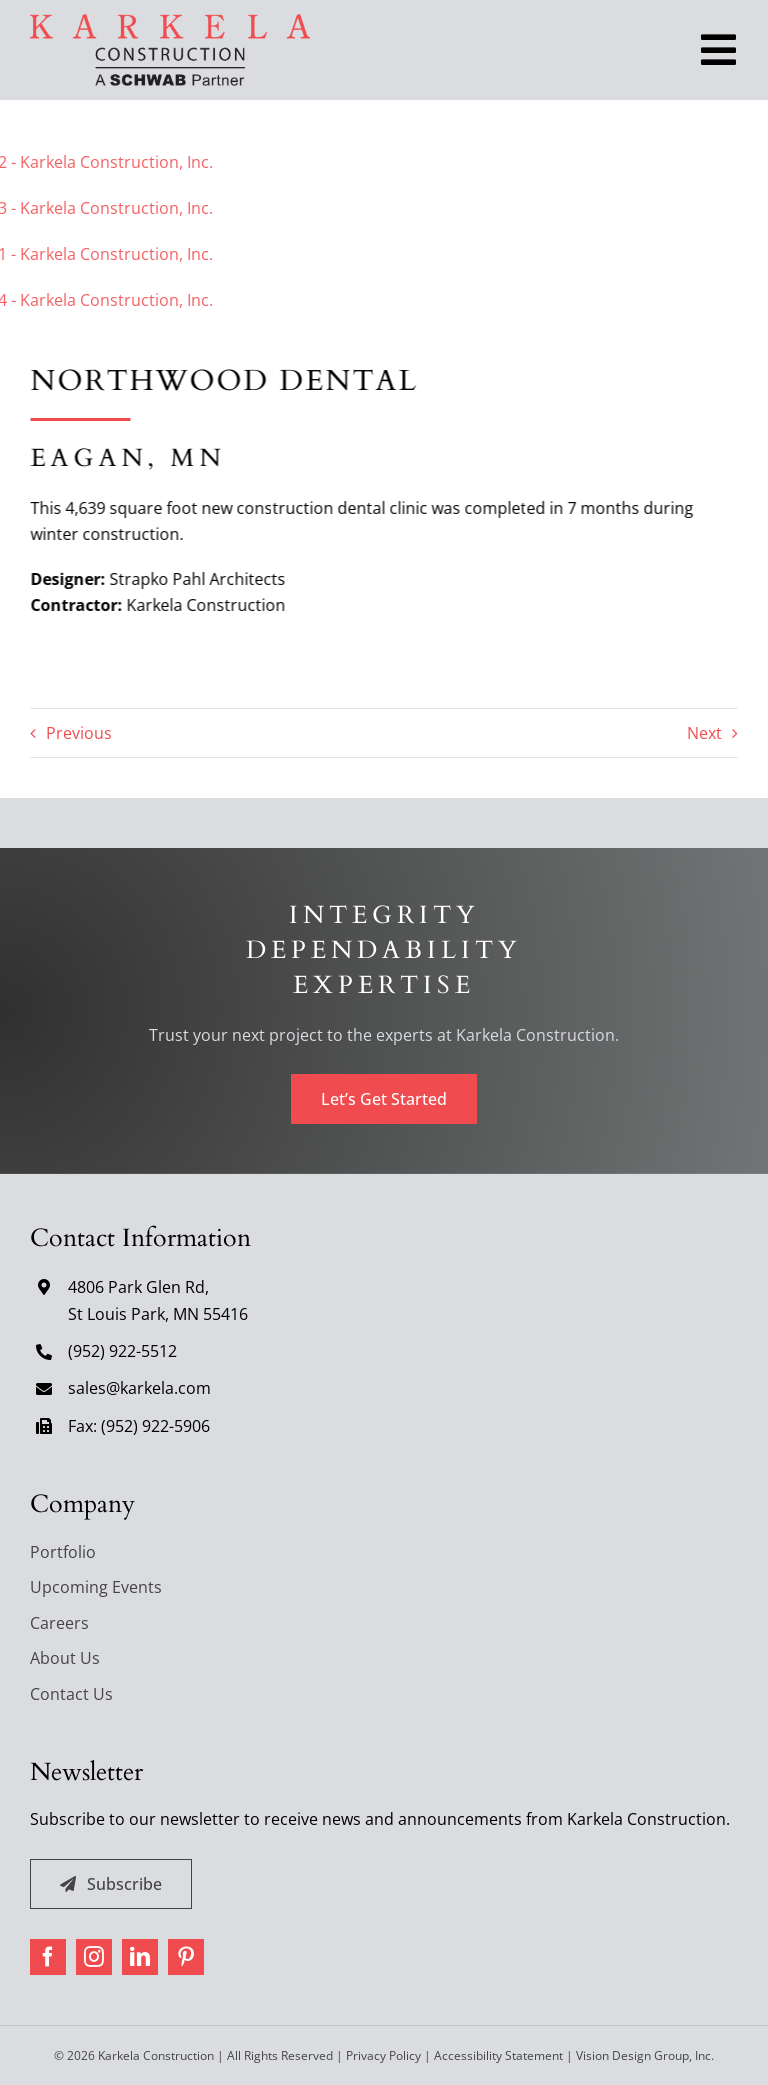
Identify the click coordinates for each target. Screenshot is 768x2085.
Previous (79, 733)
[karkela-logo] (170, 22)
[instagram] (94, 1957)
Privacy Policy (383, 2055)
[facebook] (48, 1957)
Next (704, 733)
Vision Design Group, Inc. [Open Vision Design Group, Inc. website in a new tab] (645, 2055)
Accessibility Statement (498, 2055)
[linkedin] (140, 1957)
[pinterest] (186, 1957)
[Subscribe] (111, 1884)
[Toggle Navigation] (718, 50)
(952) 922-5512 (122, 1351)
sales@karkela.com (139, 1388)
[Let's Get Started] (384, 1099)
